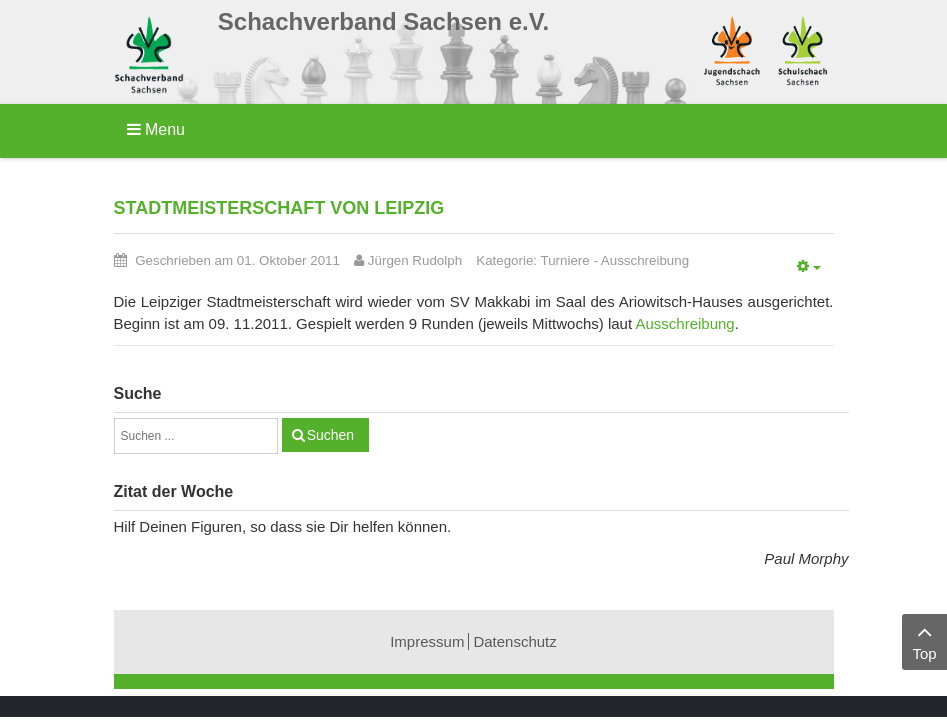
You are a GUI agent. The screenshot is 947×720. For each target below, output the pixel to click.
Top (924, 640)
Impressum (427, 641)
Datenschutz (514, 641)
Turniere (565, 260)
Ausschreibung (645, 260)
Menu (156, 129)
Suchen (330, 435)
